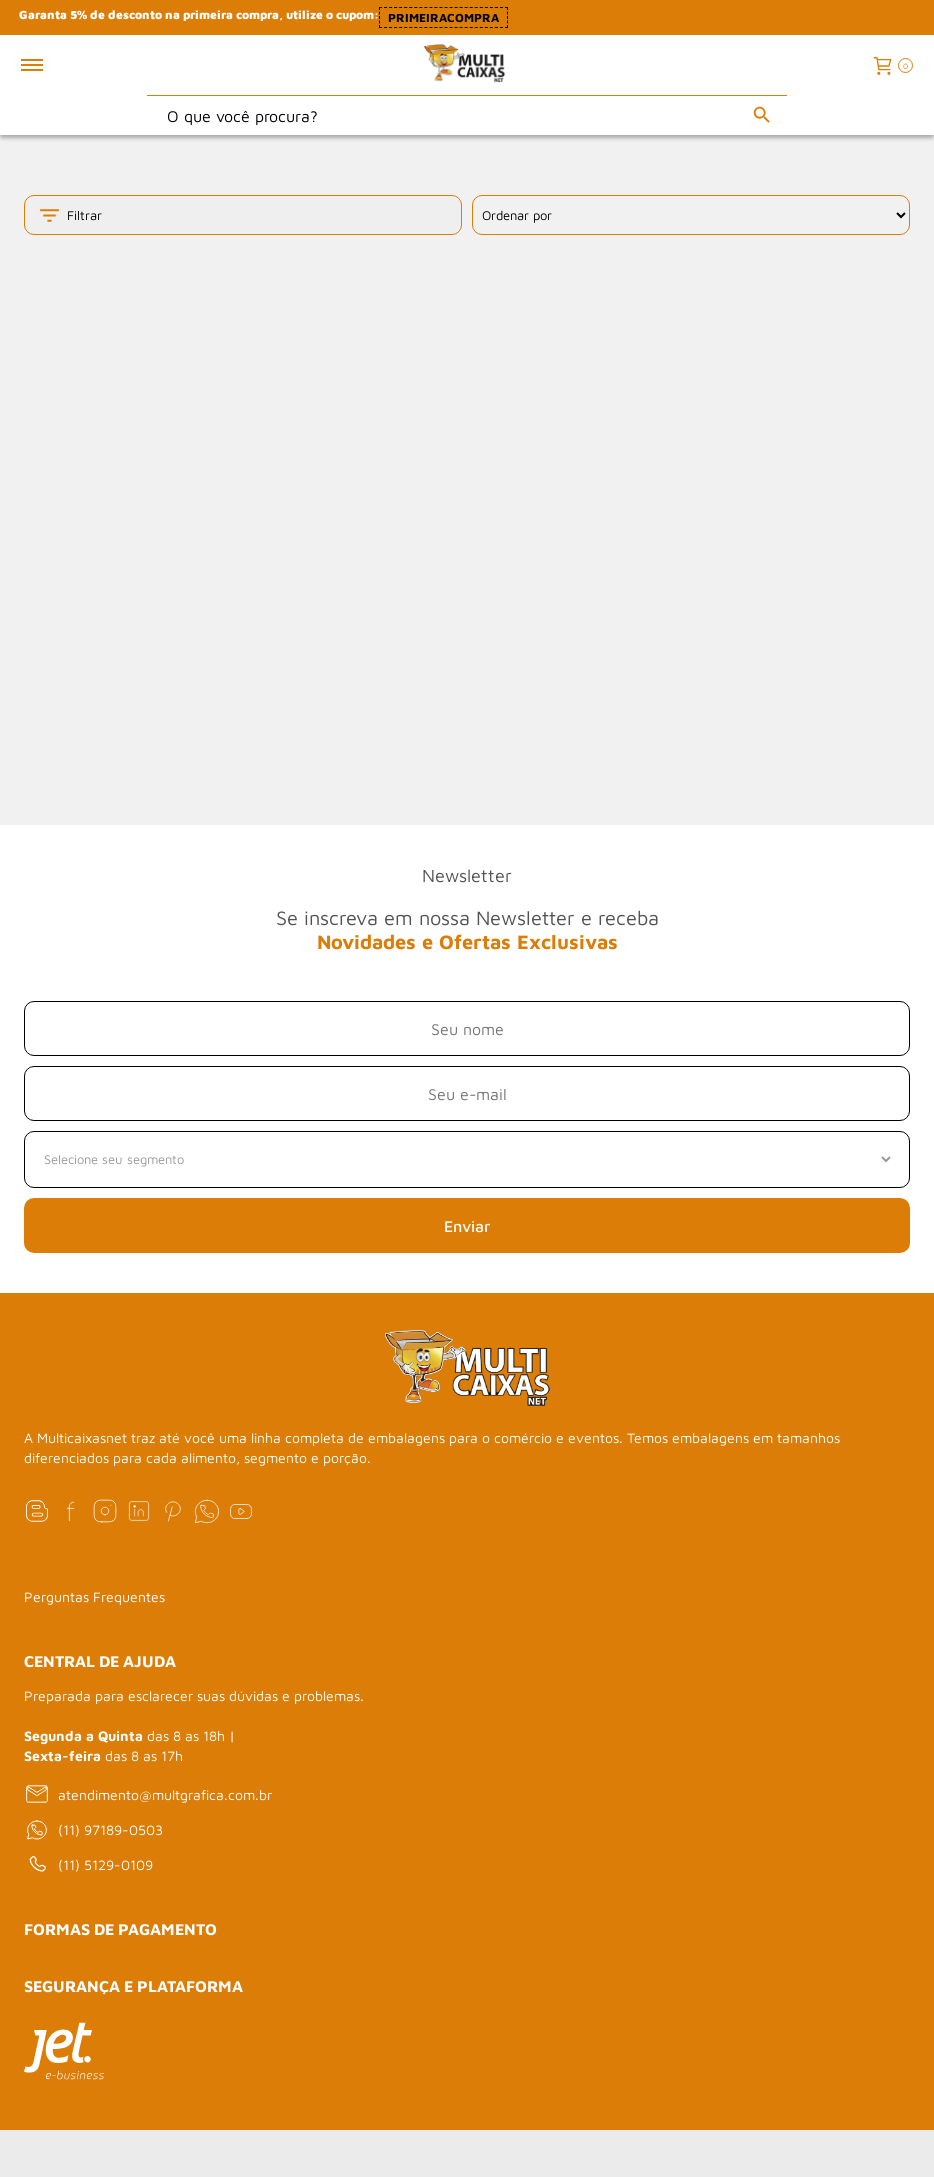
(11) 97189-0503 (93, 1830)
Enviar (467, 1226)
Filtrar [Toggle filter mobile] (69, 215)
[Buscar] (762, 115)
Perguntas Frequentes (94, 1596)
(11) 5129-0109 (88, 1865)
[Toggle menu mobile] (53, 65)
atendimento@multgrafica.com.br (148, 1794)
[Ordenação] (691, 215)
